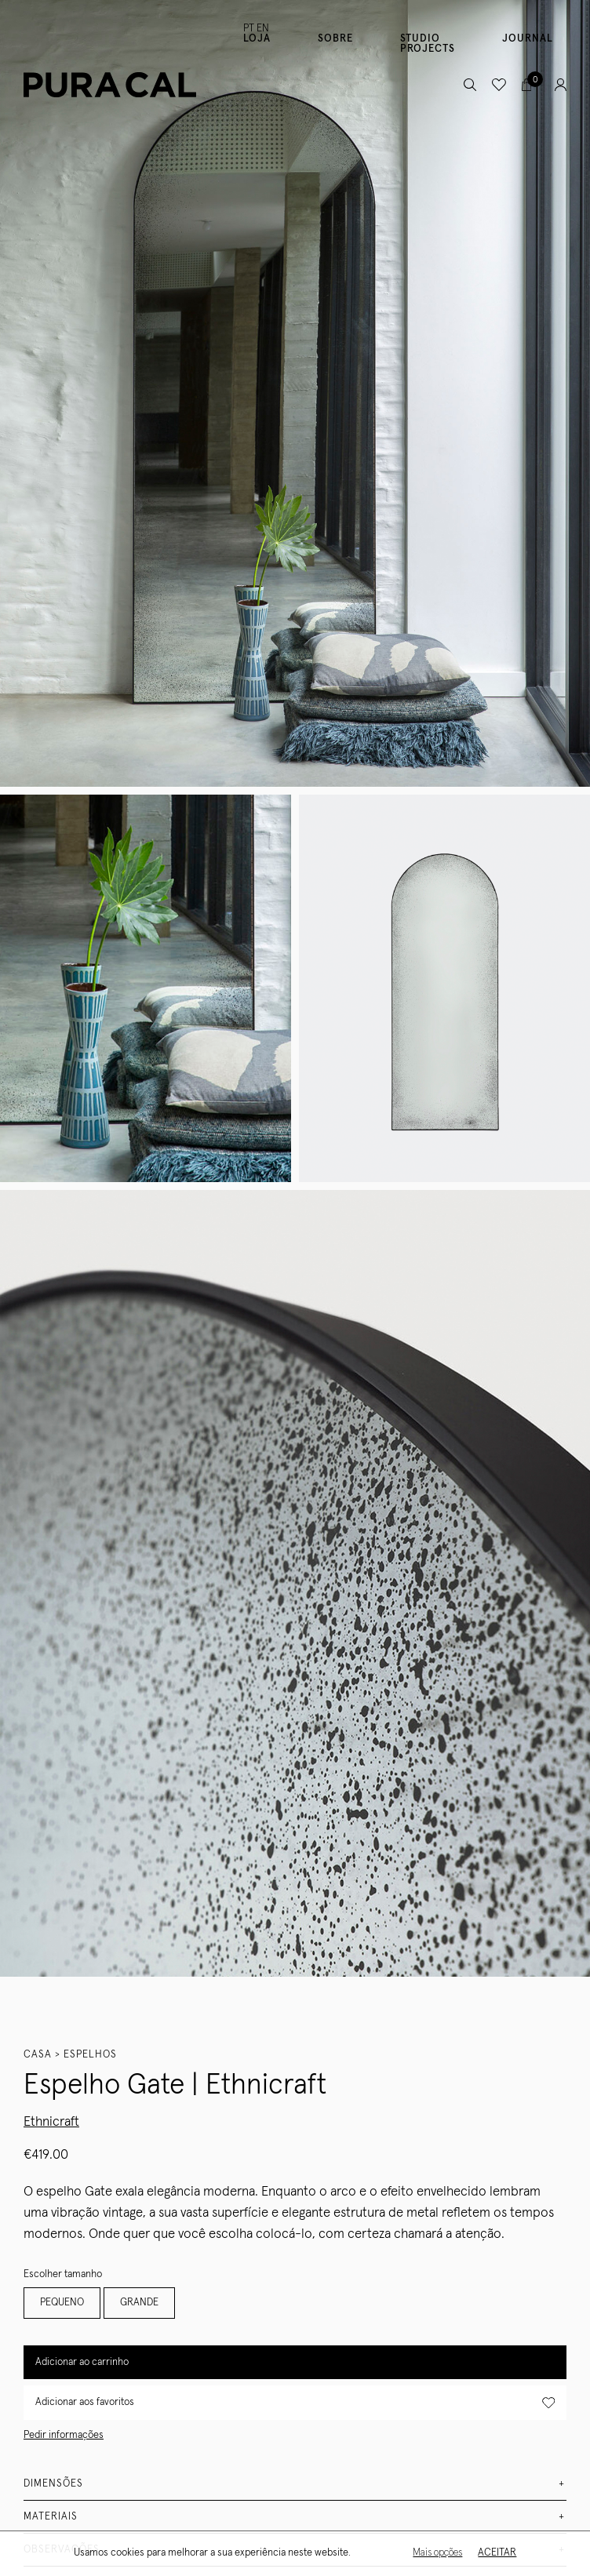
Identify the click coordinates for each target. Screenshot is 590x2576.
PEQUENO (62, 2303)
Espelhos (90, 2055)
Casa (38, 2055)
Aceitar (495, 2553)
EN (263, 29)
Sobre (335, 39)
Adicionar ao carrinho (82, 2362)
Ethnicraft (51, 2122)
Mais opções (436, 2553)
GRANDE (139, 2303)
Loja (257, 39)
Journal (527, 39)
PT (248, 29)
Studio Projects (427, 44)
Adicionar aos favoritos (295, 2403)
